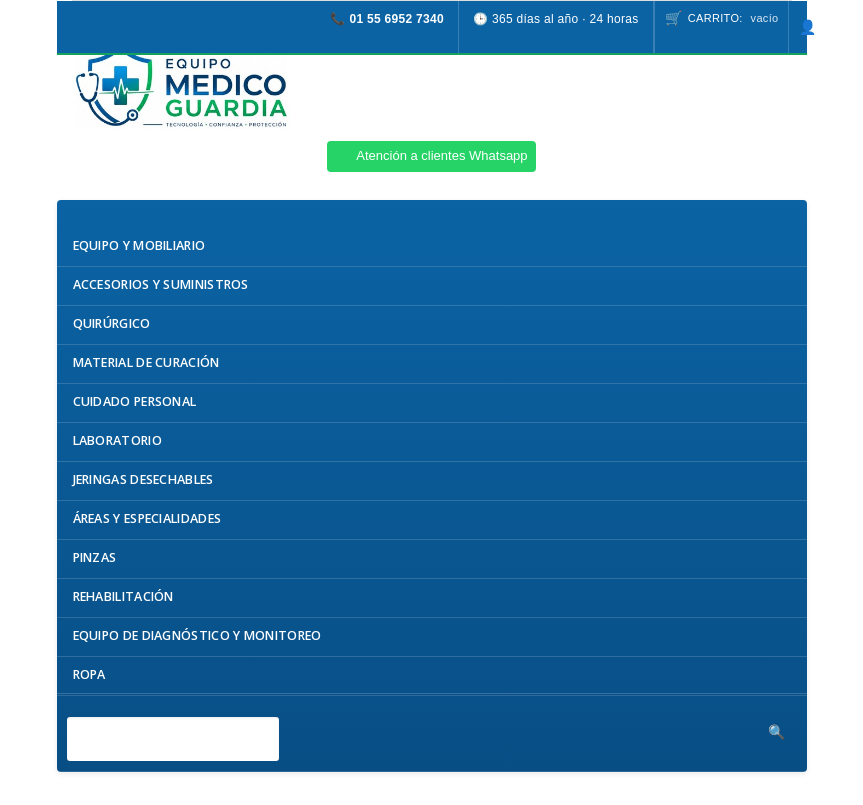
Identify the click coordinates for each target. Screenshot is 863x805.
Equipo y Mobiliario (139, 245)
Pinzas (95, 557)
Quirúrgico (112, 323)
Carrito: (733, 18)
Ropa (89, 674)
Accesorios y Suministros (161, 284)
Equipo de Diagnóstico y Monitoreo (197, 635)
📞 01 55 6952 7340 (387, 19)
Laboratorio (117, 440)
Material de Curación (146, 362)
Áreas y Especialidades (147, 518)
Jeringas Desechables (143, 479)
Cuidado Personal (135, 401)
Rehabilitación (123, 596)
